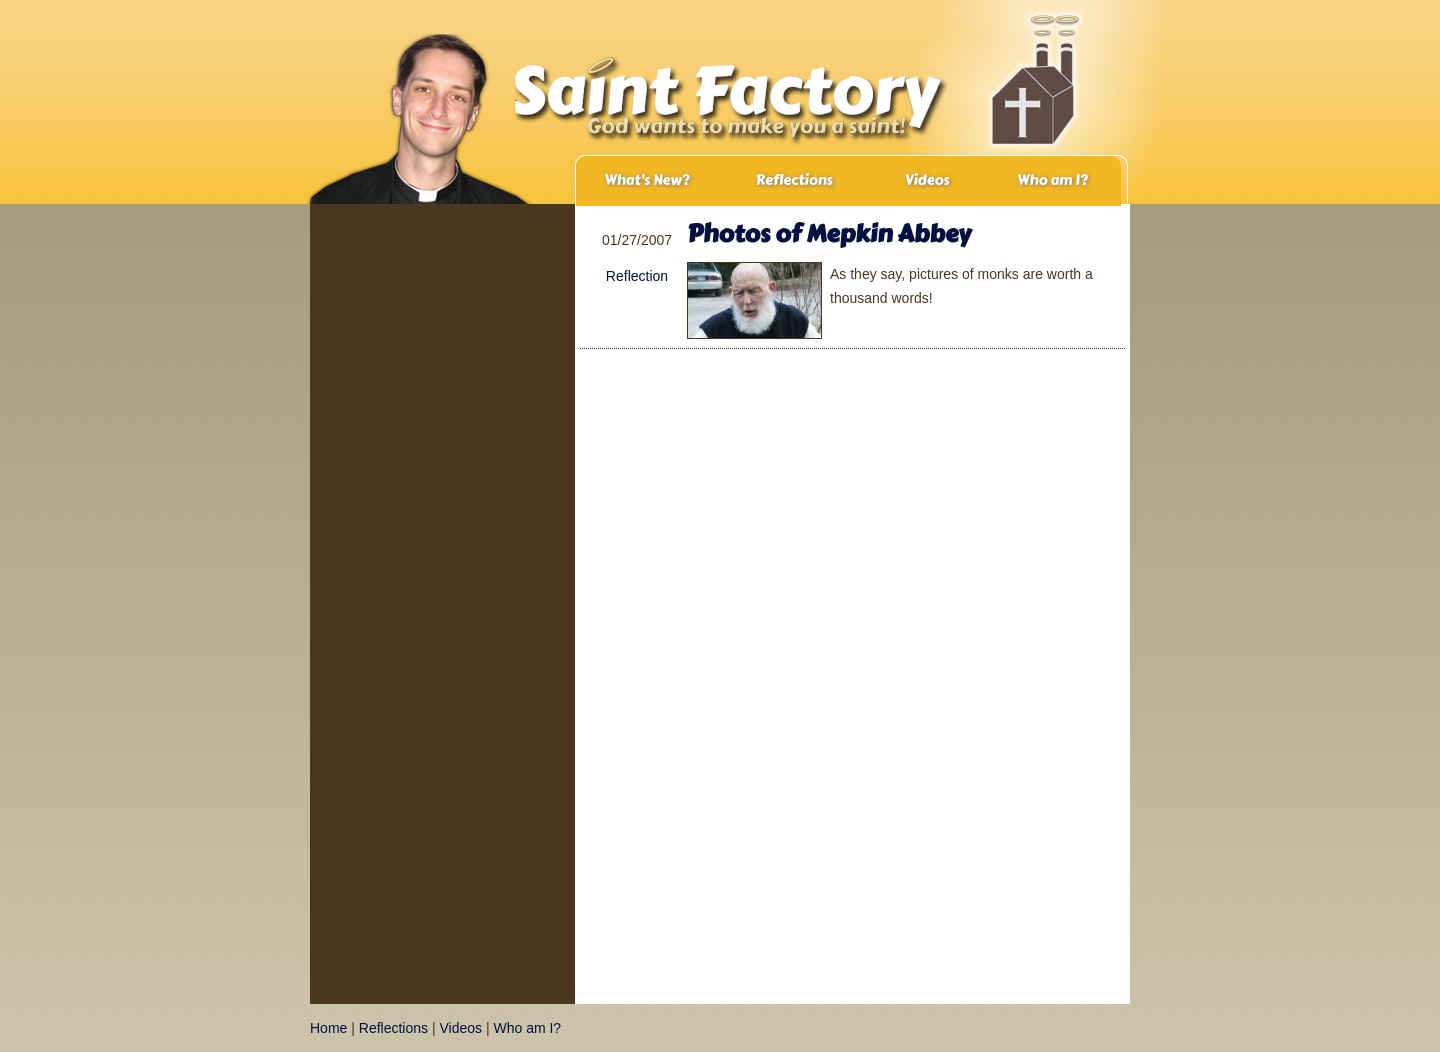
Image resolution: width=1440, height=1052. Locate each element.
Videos (927, 180)
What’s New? (646, 180)
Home (328, 1028)
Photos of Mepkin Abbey (829, 233)
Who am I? (1052, 180)
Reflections (793, 180)
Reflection (637, 276)
